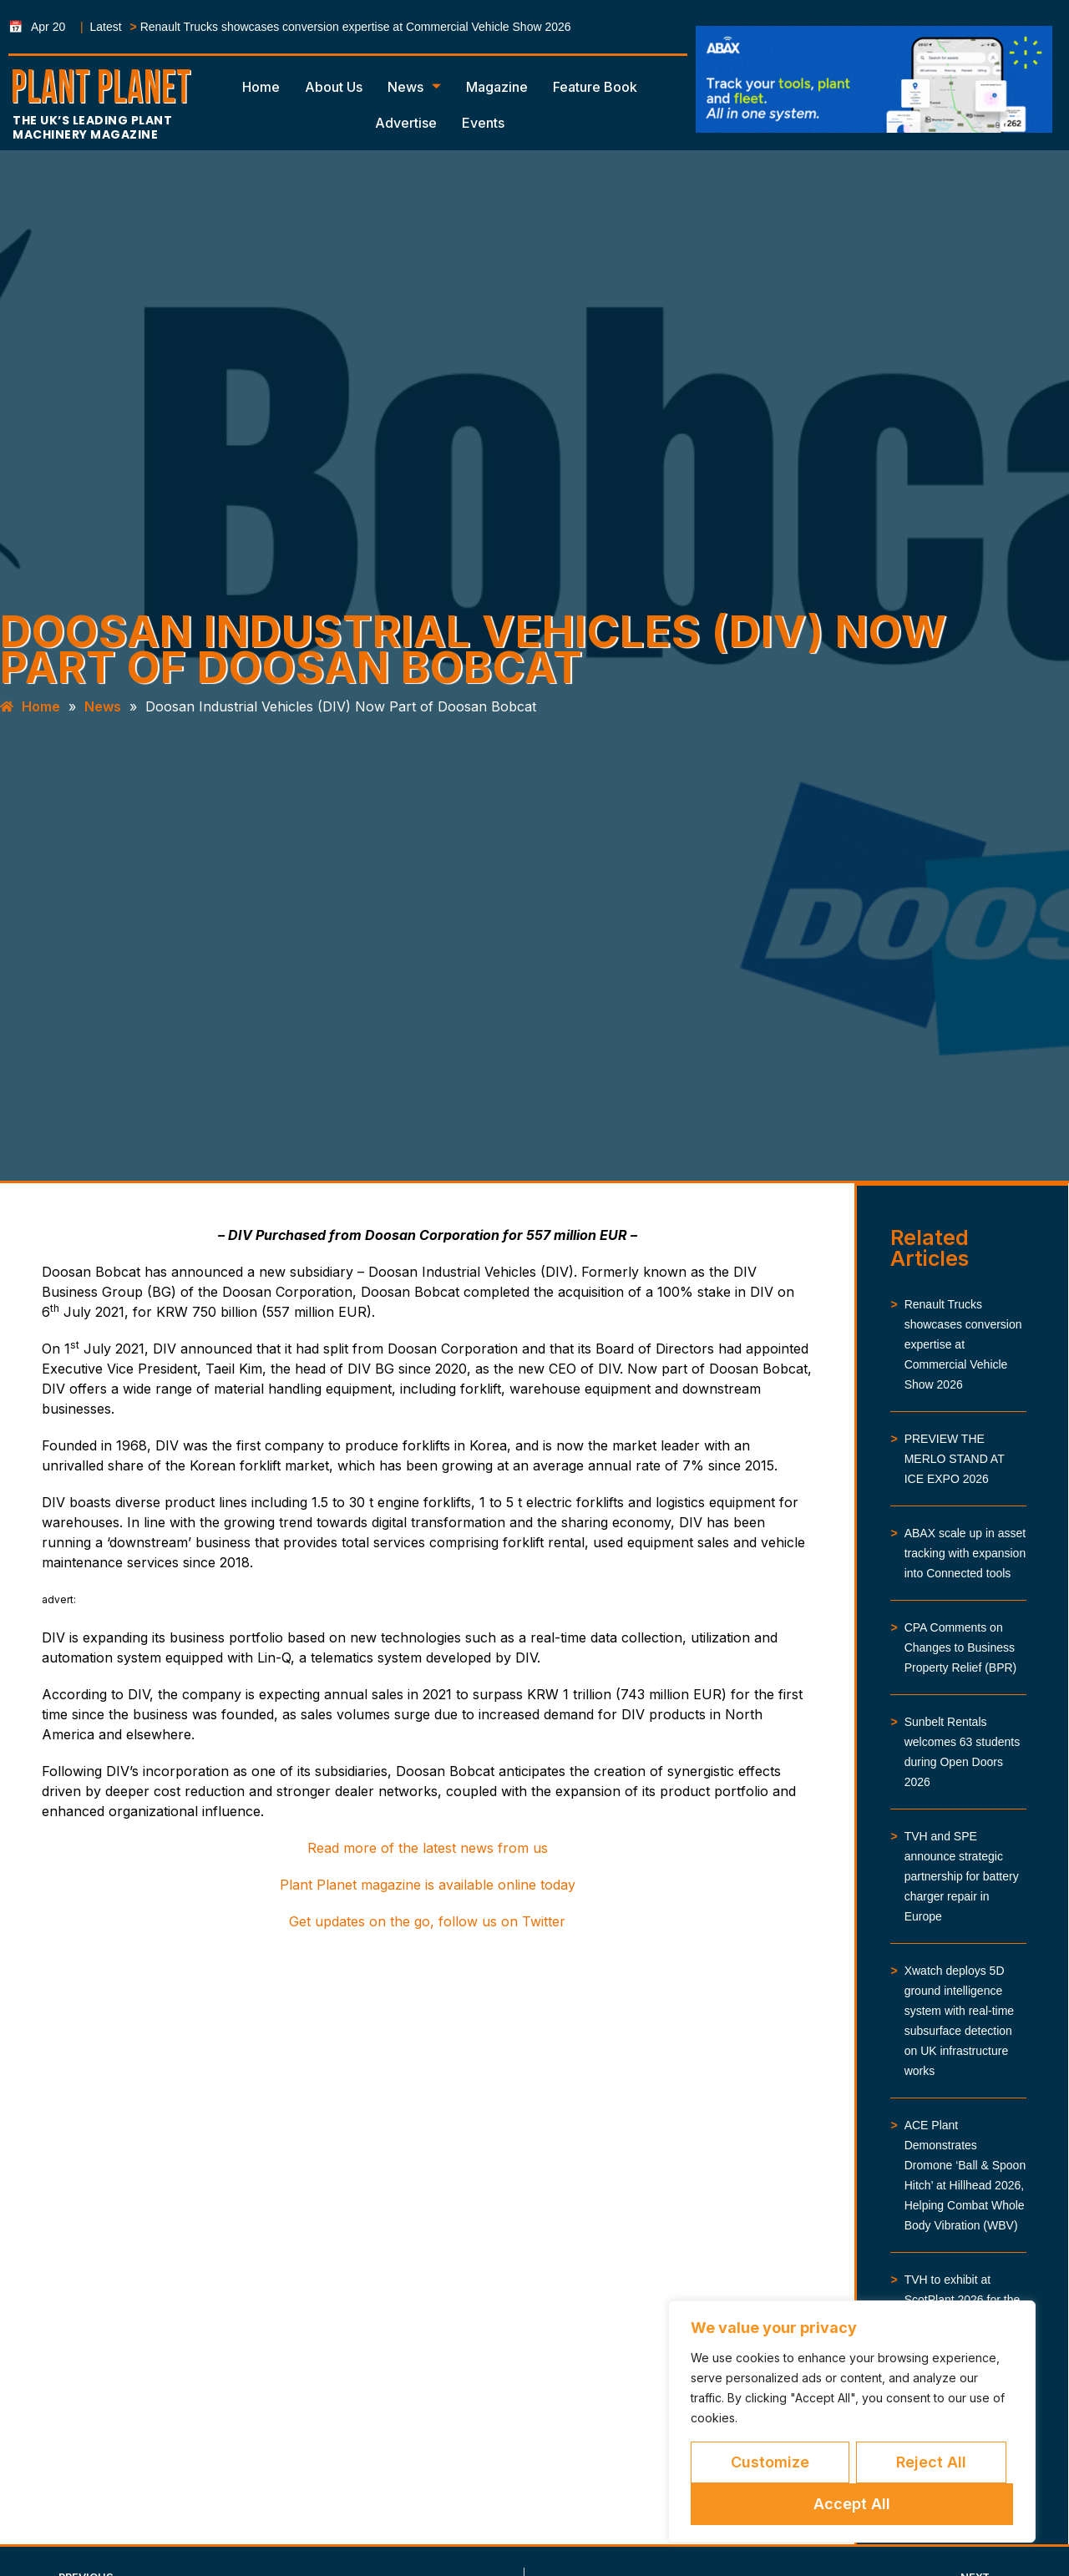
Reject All (931, 2462)
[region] (852, 2421)
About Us (333, 86)
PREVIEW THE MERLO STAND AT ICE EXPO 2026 (954, 1458)
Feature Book (595, 86)
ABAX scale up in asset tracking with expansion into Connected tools (965, 1553)
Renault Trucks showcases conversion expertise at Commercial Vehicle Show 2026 (355, 26)
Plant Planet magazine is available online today (427, 1884)
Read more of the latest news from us (427, 1848)
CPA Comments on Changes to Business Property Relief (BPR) (960, 1647)
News (414, 87)
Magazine (497, 86)
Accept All (851, 2504)
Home (261, 86)
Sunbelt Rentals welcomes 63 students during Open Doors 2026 (962, 1752)
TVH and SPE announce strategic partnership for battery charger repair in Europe (961, 1876)
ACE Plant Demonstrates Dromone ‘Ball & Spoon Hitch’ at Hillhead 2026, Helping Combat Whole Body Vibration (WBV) (965, 2175)
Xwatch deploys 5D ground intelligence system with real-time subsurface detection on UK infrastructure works (959, 2021)
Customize (770, 2462)
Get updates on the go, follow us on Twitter (427, 1921)
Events (483, 122)
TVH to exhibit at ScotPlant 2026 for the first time (962, 2299)
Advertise (406, 122)
